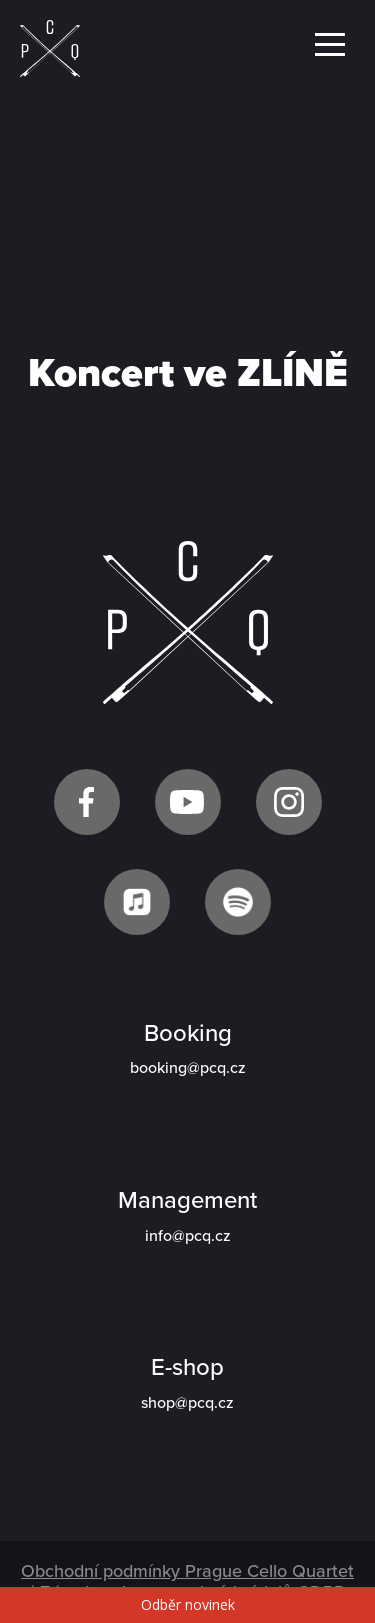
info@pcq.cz (188, 1236)
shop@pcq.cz (187, 1403)
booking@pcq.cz (188, 1068)
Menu (330, 44)
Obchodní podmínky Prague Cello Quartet (187, 1571)
